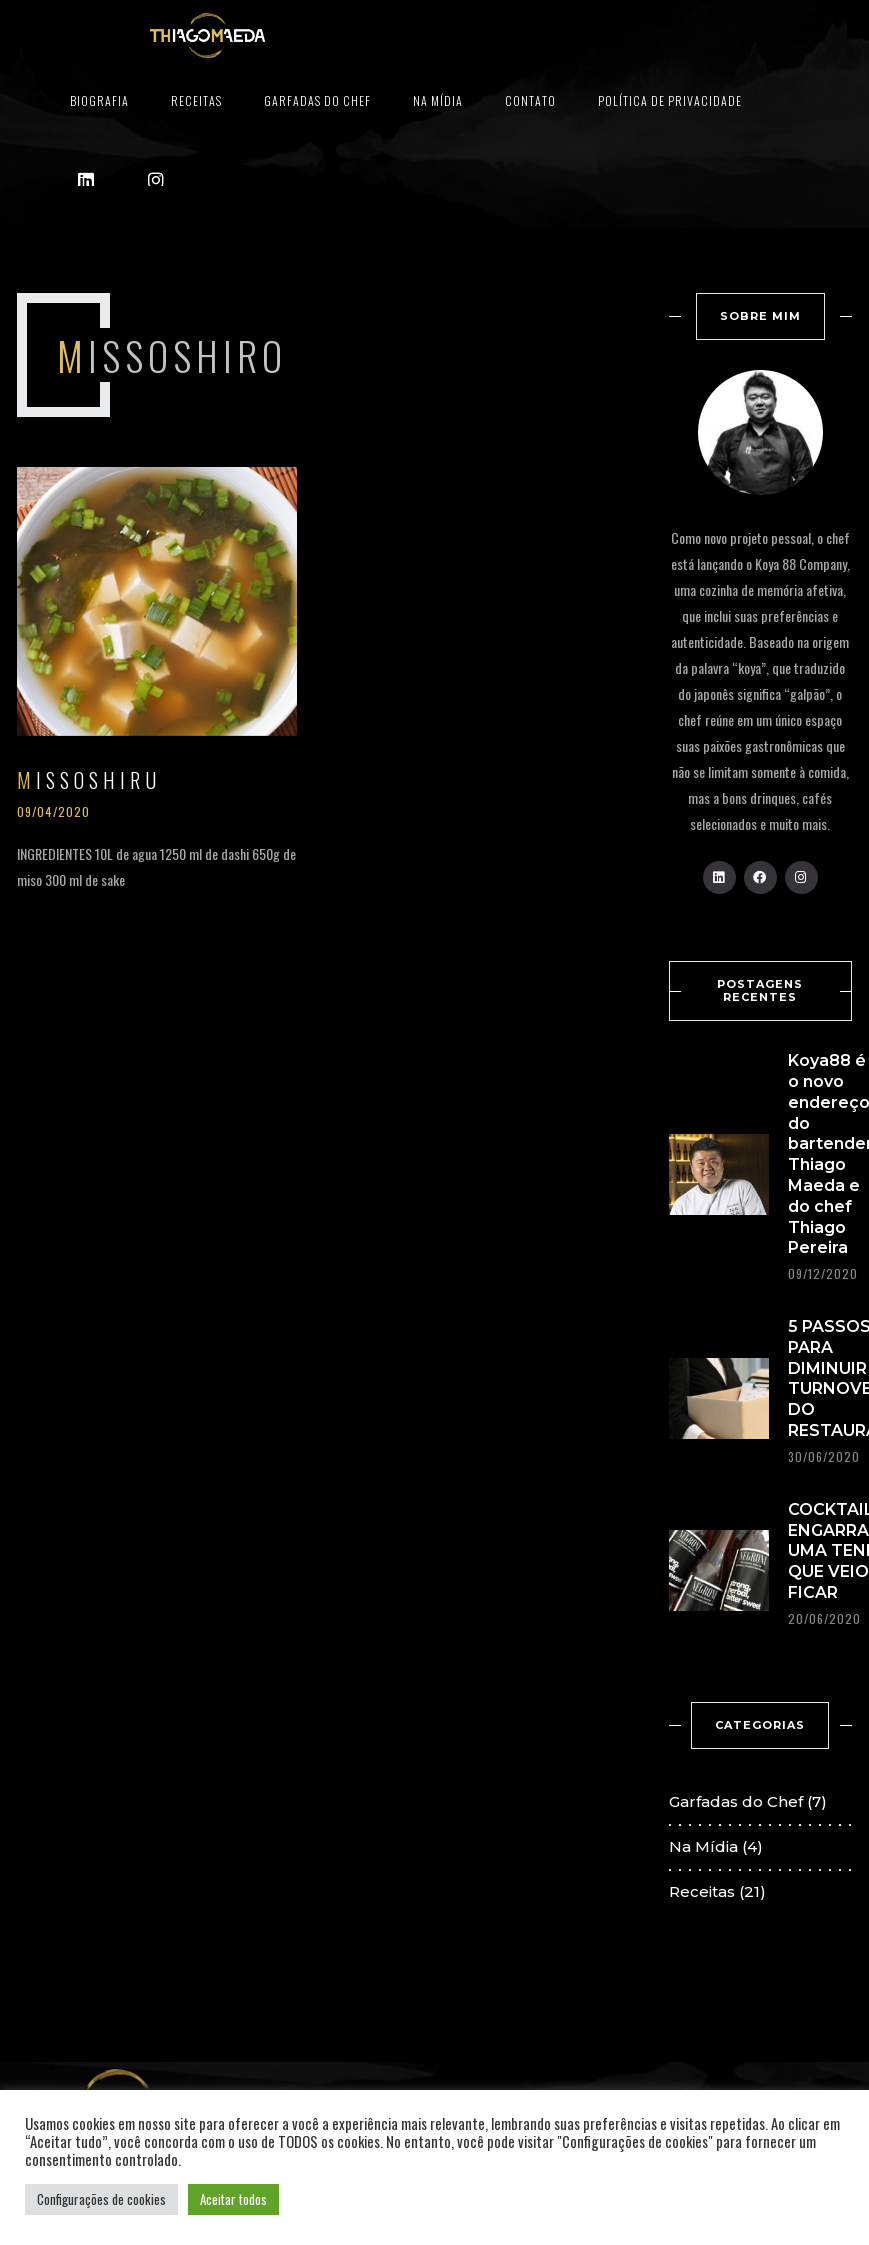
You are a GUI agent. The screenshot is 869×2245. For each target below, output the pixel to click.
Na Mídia (438, 100)
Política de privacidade (670, 100)
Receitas (196, 100)
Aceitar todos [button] (233, 2199)
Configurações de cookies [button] (101, 2199)
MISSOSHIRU (89, 780)
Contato (530, 100)
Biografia (99, 100)
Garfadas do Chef (317, 100)
